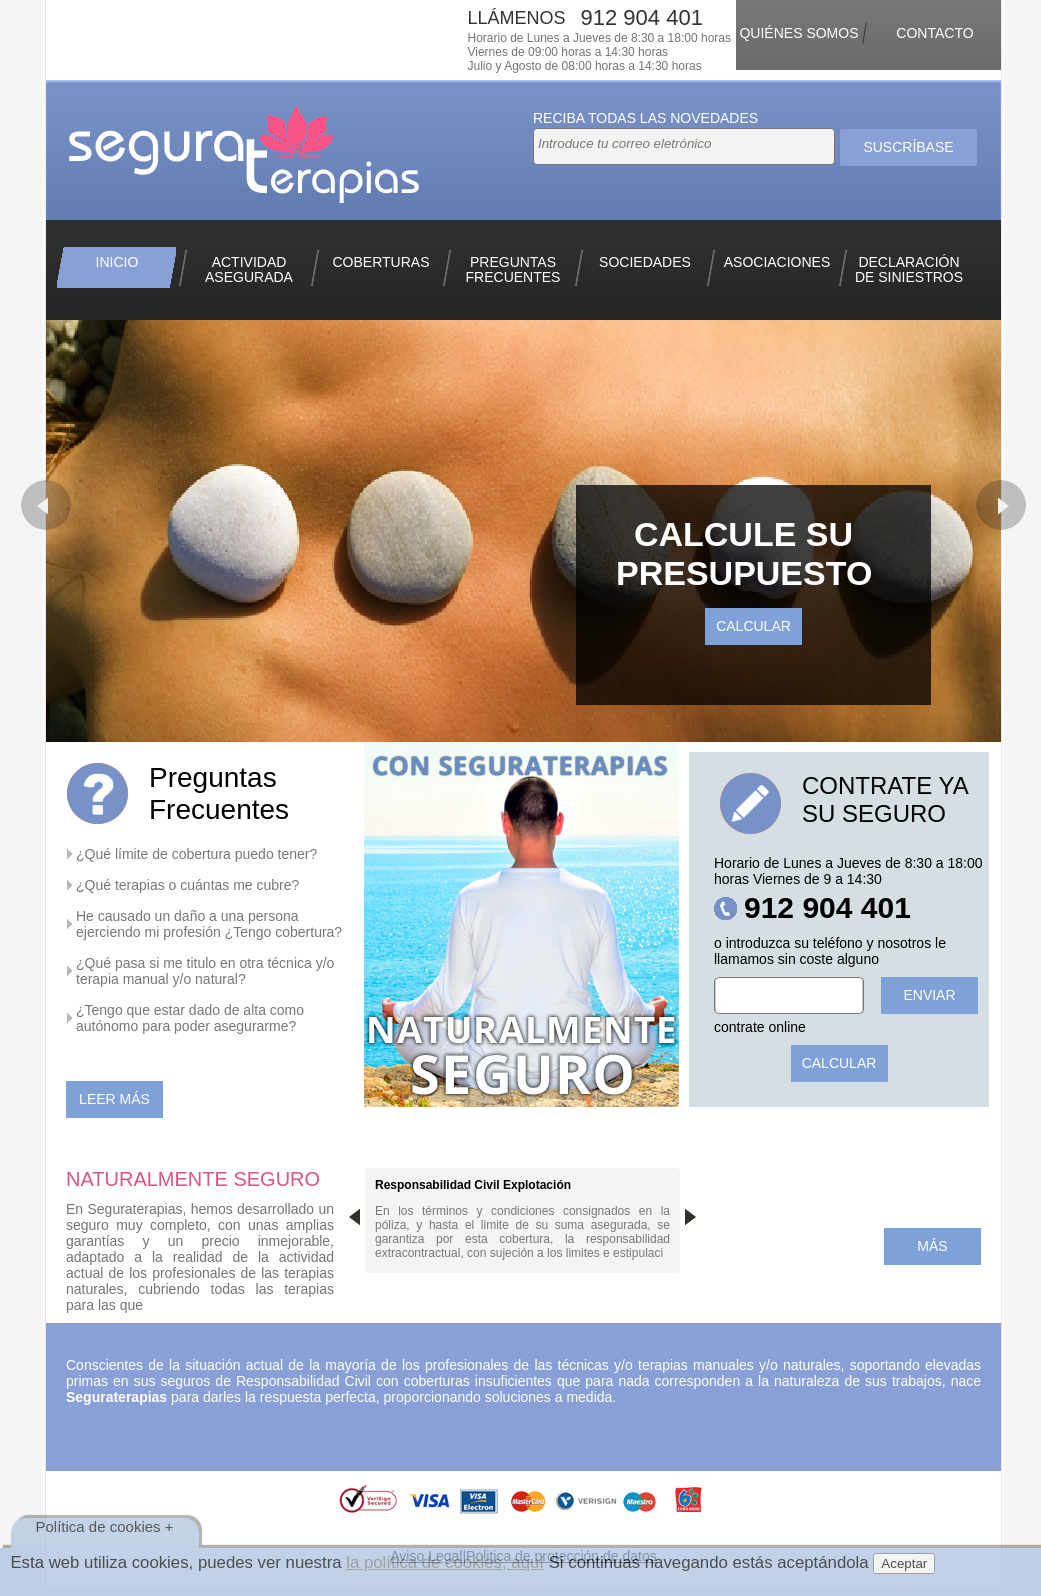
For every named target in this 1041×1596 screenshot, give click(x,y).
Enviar (929, 995)
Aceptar (904, 1563)
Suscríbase (908, 147)
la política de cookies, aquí (445, 1562)
